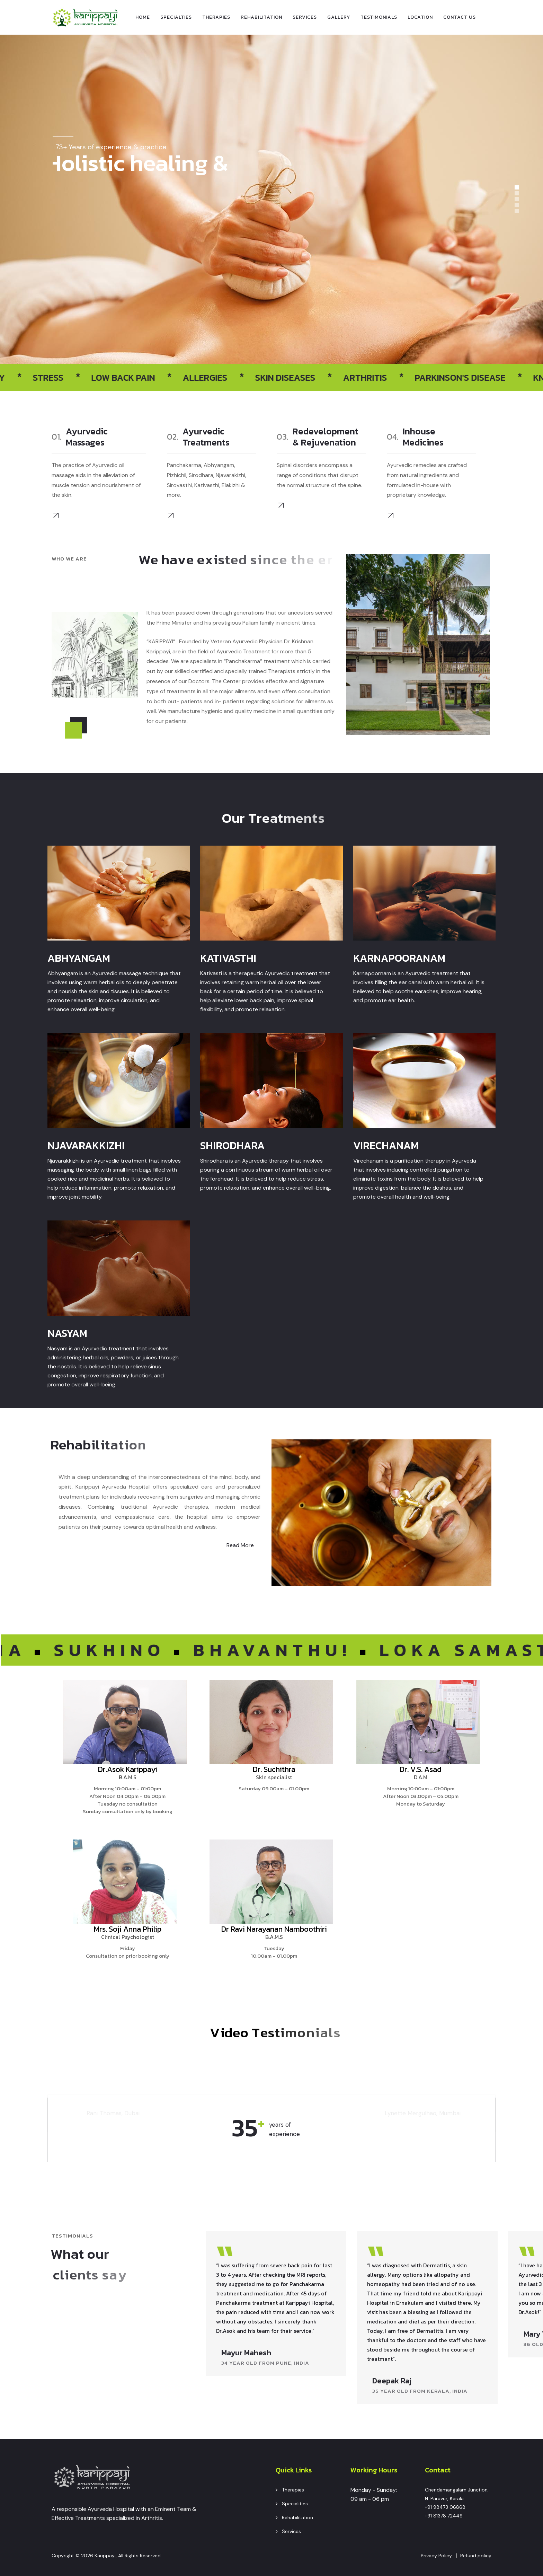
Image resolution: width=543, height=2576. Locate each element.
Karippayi (105, 2556)
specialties (176, 17)
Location (420, 17)
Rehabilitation (261, 17)
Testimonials (378, 17)
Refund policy (475, 2556)
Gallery (338, 17)
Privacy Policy (436, 2556)
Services (305, 17)
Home (142, 17)
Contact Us (459, 17)
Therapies (216, 17)
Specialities (295, 2503)
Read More (240, 1545)
